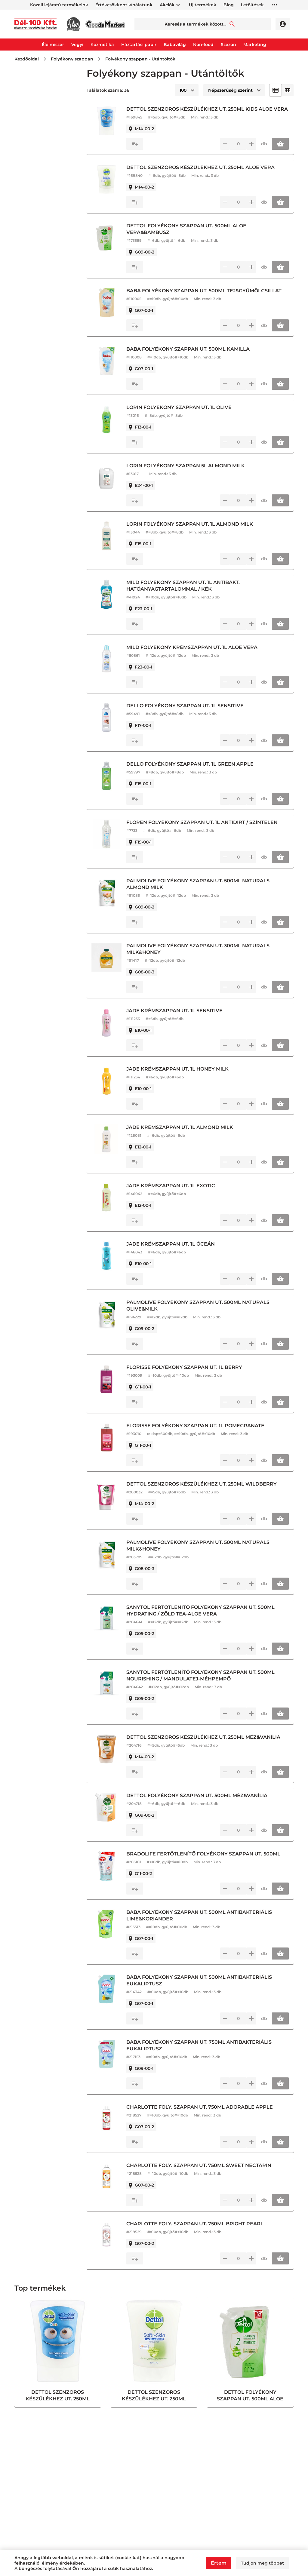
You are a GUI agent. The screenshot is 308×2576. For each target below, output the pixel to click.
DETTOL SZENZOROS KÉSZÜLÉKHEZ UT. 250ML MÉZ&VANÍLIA (209, 1744)
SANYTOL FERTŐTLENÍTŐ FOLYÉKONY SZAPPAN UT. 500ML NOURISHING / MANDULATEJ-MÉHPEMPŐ (206, 1682)
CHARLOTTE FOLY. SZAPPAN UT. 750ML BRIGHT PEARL (201, 2230)
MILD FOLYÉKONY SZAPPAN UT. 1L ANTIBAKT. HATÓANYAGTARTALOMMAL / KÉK (189, 592)
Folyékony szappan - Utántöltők (140, 59)
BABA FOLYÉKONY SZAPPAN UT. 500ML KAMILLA (194, 355)
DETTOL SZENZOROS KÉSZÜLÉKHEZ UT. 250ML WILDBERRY (207, 1490)
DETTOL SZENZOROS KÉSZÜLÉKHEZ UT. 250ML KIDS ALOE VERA (205, 112)
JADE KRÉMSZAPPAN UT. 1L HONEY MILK (183, 1075)
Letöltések (252, 5)
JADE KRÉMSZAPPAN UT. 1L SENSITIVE (180, 1017)
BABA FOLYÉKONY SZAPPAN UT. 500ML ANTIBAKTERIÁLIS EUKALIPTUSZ (205, 1987)
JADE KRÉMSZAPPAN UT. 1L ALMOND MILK (185, 1134)
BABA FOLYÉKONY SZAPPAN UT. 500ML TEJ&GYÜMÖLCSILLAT (210, 297)
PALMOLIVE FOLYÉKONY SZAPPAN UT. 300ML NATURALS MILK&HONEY (204, 955)
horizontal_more (274, 4)
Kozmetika (102, 44)
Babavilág (175, 44)
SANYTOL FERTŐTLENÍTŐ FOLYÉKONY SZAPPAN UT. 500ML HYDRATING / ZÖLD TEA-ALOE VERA (206, 1617)
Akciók (167, 5)
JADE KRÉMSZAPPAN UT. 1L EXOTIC (176, 1192)
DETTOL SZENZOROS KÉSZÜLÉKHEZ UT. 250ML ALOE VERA (206, 174)
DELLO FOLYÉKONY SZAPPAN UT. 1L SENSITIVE (191, 712)
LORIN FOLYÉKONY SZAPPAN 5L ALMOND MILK (191, 472)
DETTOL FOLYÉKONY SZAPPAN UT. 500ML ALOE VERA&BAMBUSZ (192, 235)
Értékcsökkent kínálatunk (123, 5)
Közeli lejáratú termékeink (59, 5)
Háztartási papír (138, 44)
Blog (228, 5)
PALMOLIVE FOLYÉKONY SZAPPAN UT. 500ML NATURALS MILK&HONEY (204, 1552)
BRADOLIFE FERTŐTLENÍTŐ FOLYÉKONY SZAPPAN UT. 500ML (209, 1860)
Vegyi (77, 44)
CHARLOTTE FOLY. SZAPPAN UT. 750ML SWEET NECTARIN (204, 2172)
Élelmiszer (53, 44)
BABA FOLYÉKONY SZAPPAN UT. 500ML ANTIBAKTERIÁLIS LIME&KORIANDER (205, 1922)
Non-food (203, 44)
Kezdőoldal (26, 59)
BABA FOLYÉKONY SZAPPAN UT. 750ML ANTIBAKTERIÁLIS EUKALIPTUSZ (205, 2052)
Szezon (228, 44)
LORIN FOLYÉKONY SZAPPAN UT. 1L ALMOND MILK (195, 530)
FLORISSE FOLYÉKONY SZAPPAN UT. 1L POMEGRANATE (201, 1432)
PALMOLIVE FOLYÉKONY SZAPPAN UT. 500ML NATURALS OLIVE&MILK (204, 1312)
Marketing (254, 44)
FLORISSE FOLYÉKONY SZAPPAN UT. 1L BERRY (190, 1374)
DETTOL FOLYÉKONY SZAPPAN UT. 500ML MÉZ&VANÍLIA (202, 1802)
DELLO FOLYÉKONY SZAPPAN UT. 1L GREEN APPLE (196, 770)
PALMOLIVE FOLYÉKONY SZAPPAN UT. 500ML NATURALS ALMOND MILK (204, 890)
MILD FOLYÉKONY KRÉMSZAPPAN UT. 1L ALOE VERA (197, 654)
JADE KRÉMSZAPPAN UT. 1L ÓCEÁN (176, 1250)
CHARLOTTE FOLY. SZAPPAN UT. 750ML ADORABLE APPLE (205, 2113)
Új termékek (202, 5)
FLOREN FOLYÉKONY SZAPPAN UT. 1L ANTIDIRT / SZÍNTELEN (208, 829)
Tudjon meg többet (262, 2563)
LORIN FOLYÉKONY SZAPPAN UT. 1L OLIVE (185, 414)
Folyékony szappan (72, 59)
